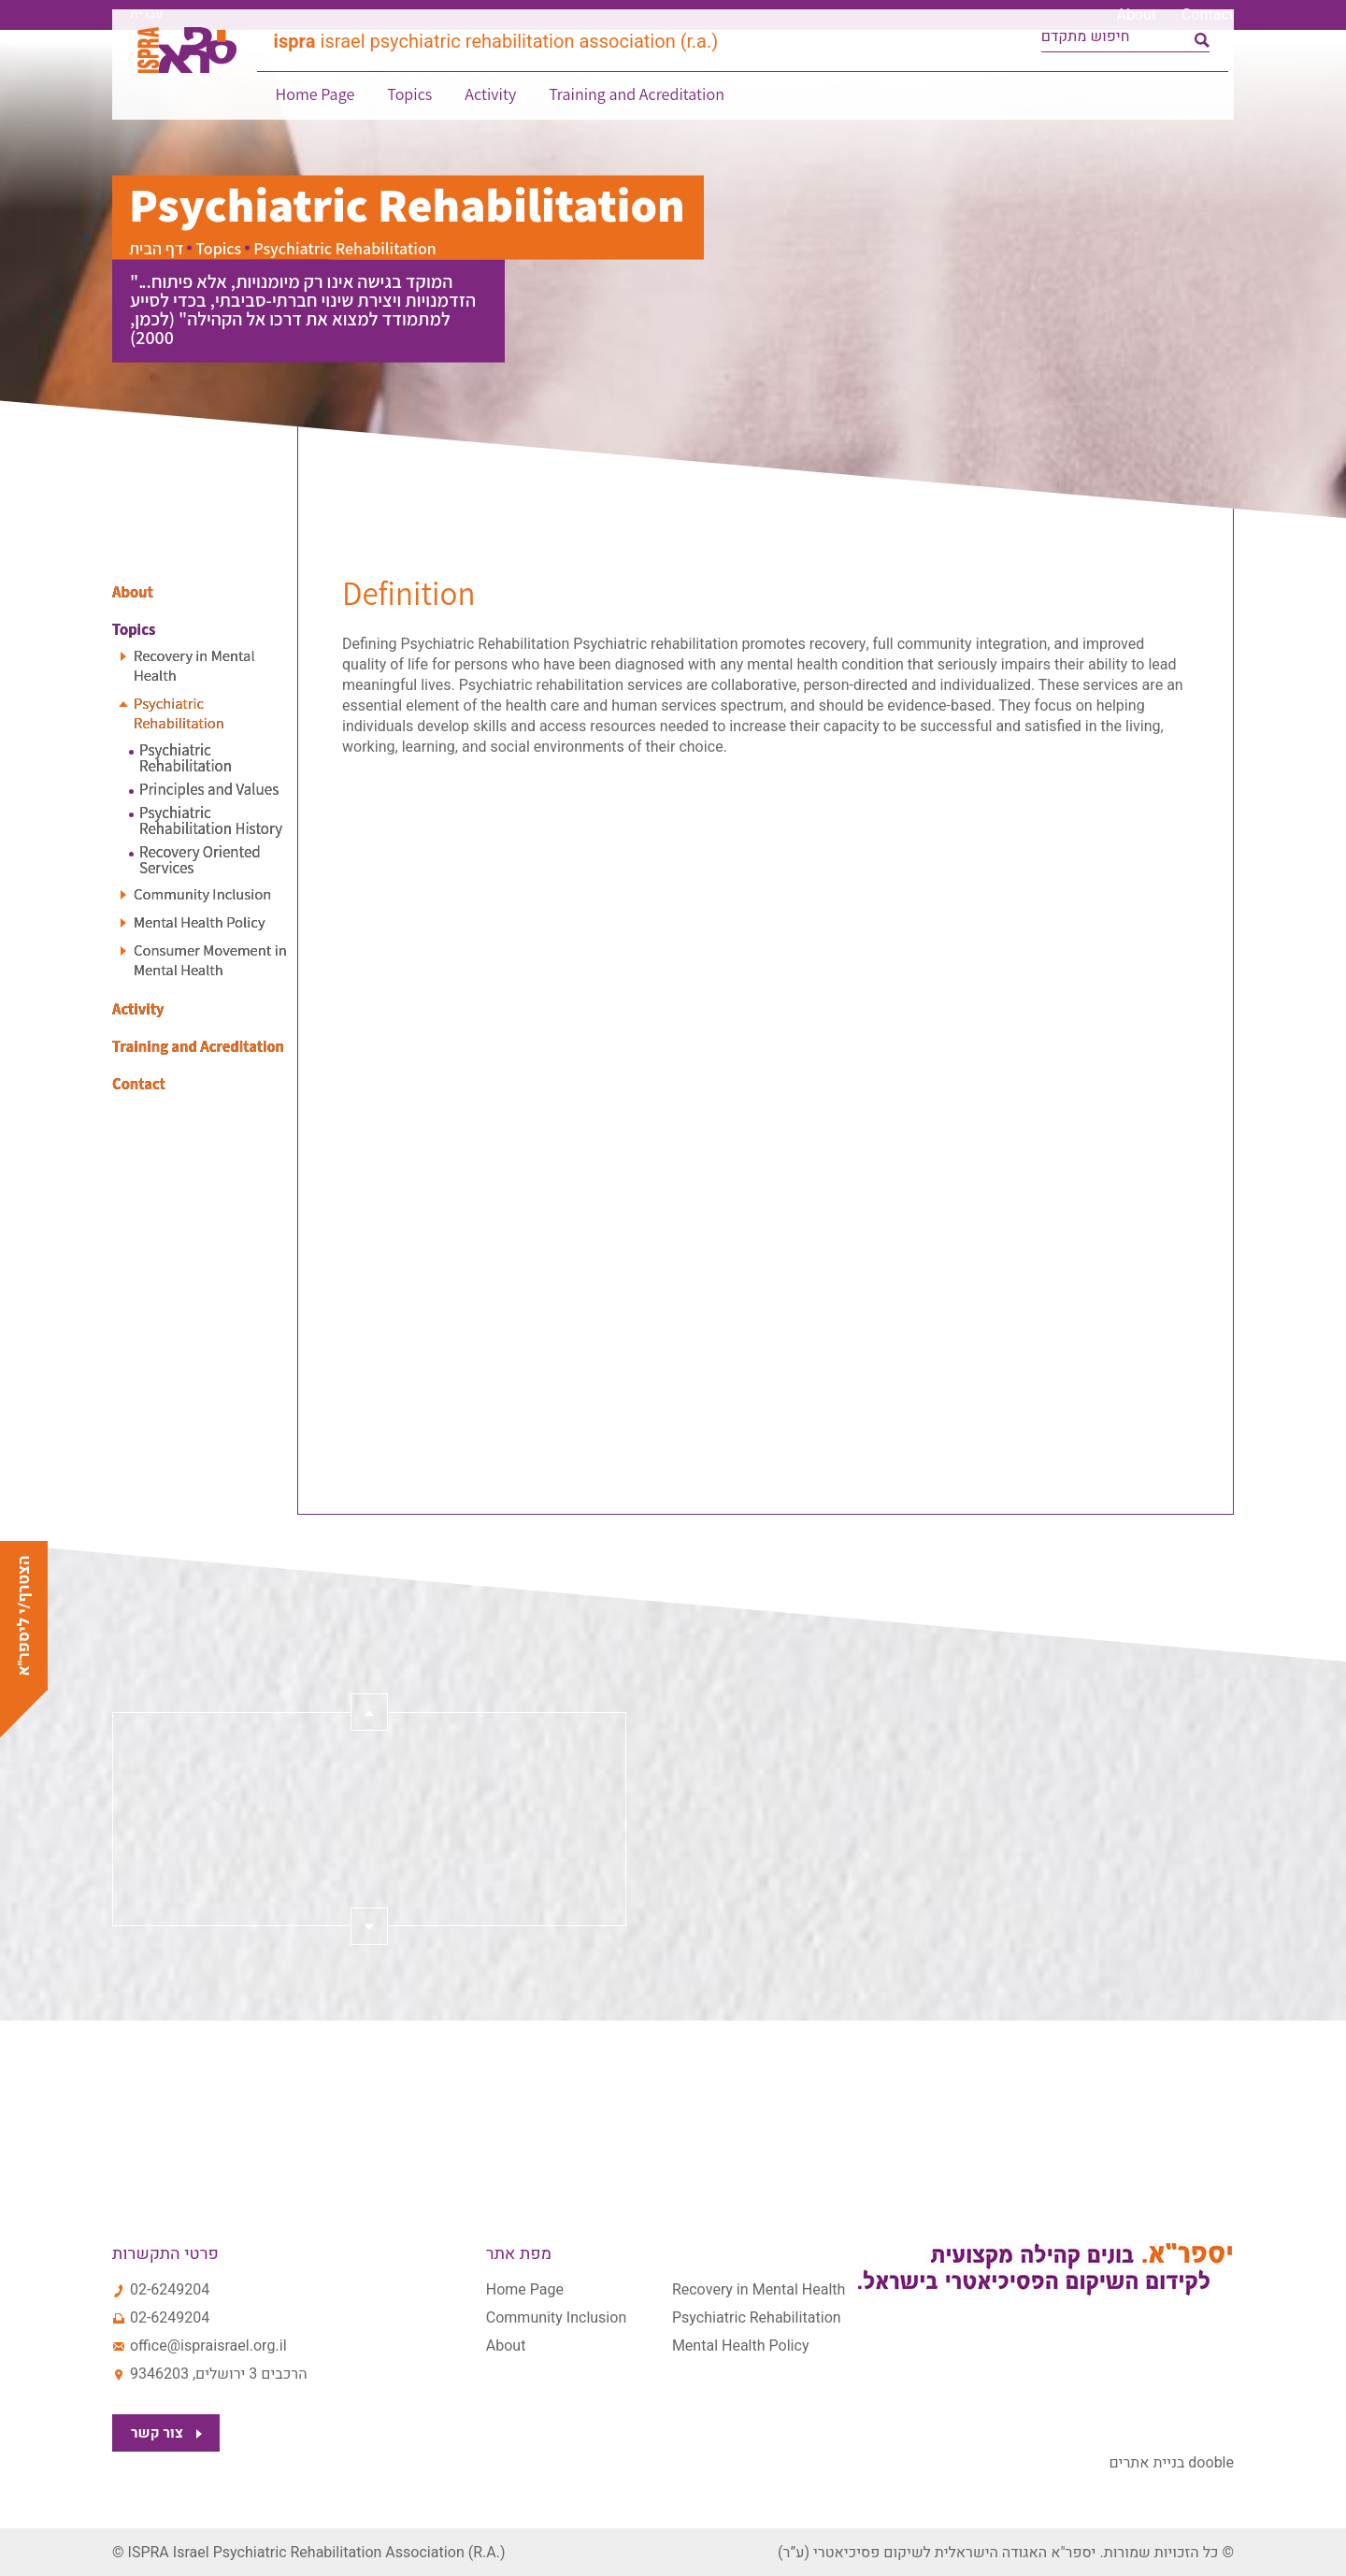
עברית (146, 14)
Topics (405, 108)
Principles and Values (209, 790)
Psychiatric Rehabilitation (183, 713)
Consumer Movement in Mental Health (208, 960)
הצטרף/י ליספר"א (24, 1615)
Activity (486, 108)
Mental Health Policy (205, 922)
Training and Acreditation (633, 108)
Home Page (311, 108)
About (1136, 14)
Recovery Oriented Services (200, 860)
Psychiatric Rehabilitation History (210, 821)
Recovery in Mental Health (199, 665)
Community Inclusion (208, 894)
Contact (1207, 14)
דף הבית (156, 247)
